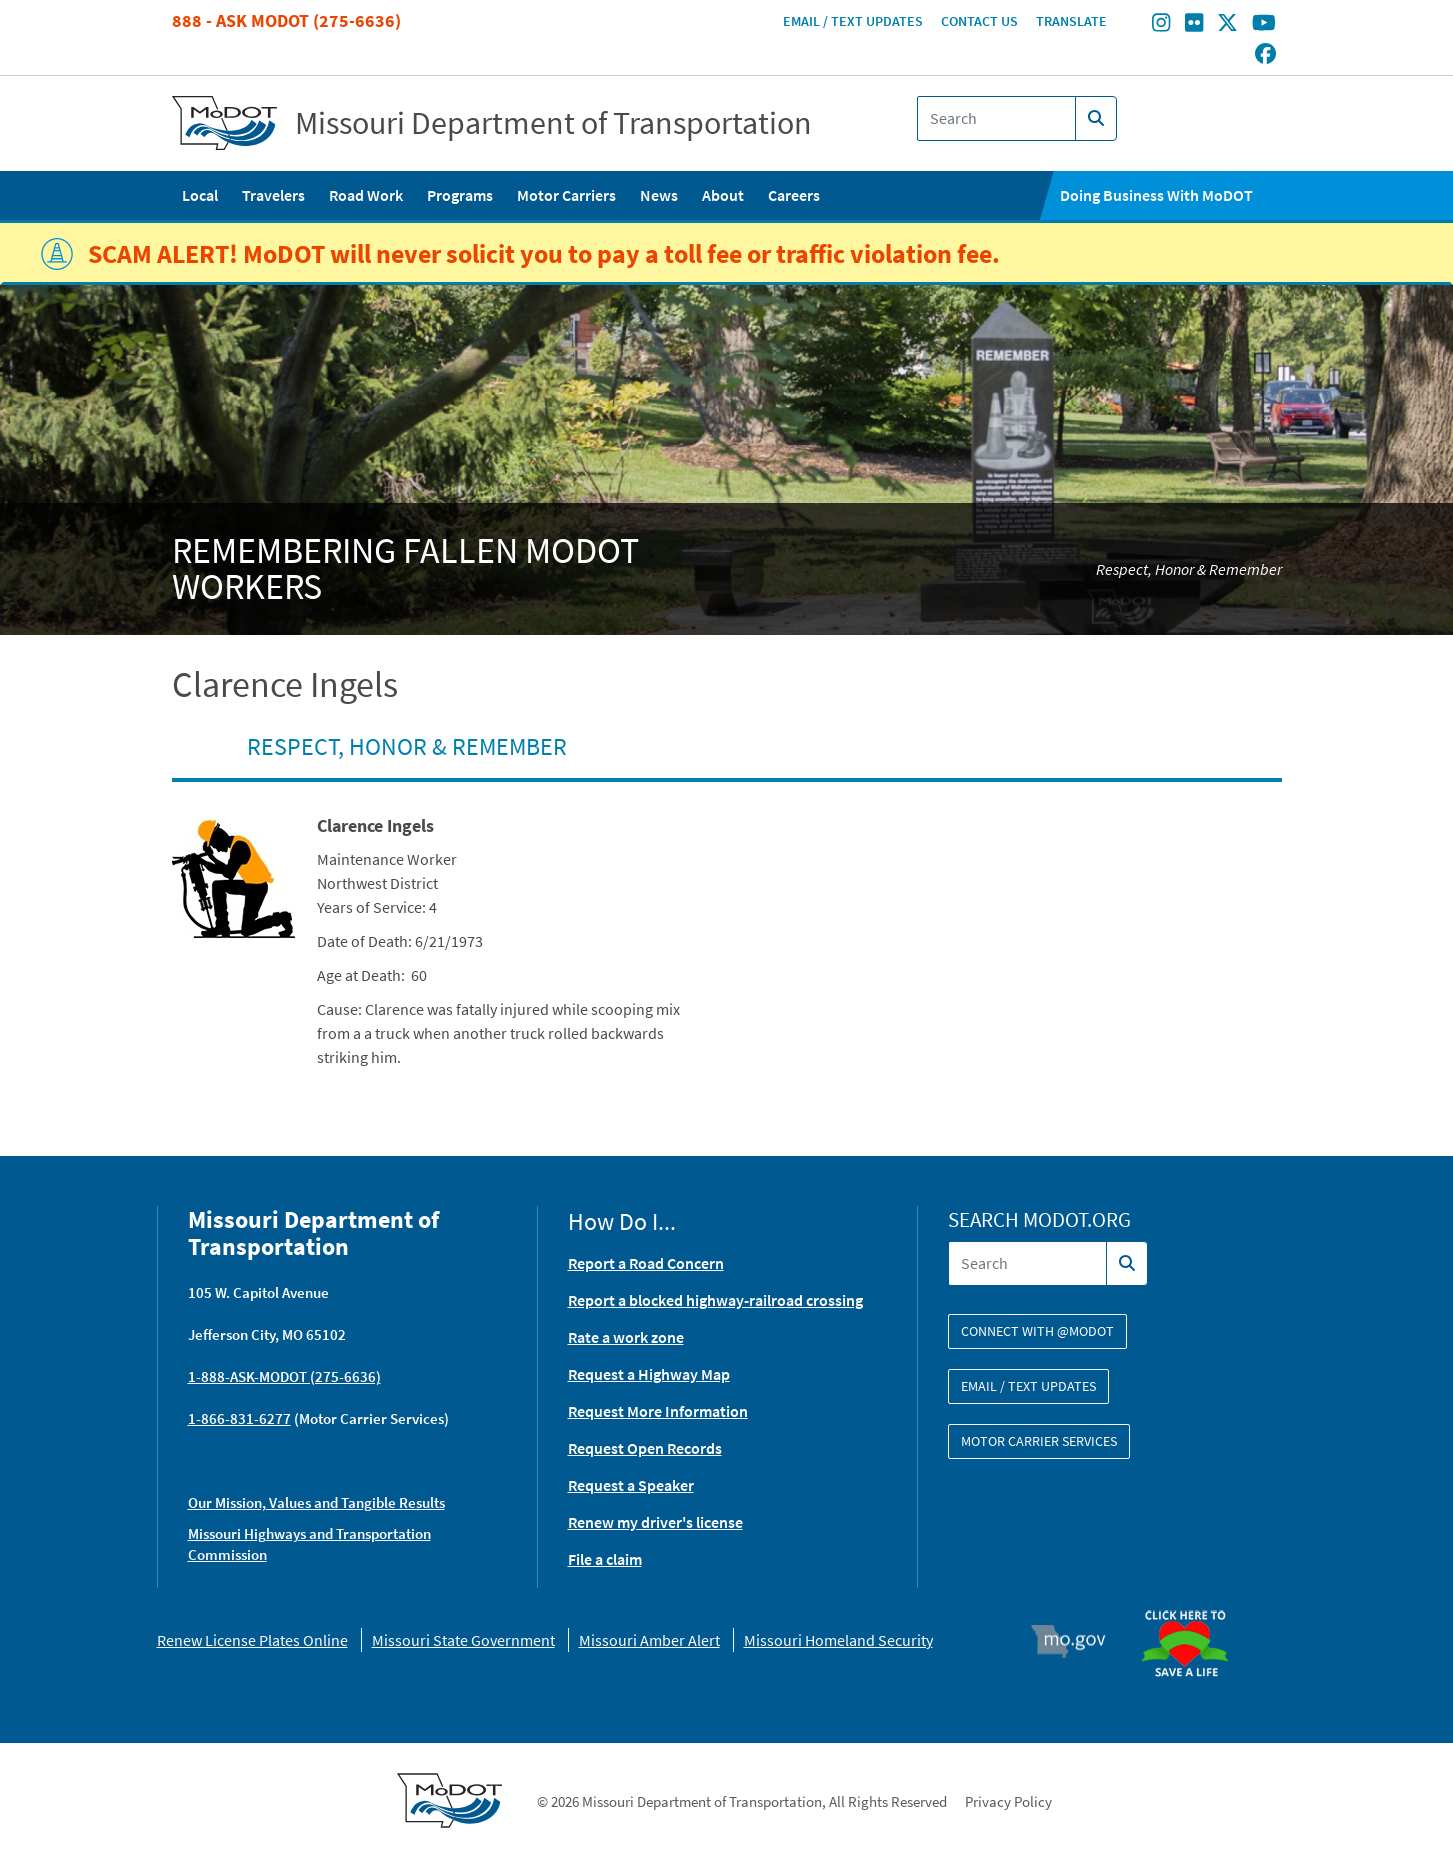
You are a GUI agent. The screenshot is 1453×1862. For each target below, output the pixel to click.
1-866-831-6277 (239, 1418)
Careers (794, 195)
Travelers (273, 195)
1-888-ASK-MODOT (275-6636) (284, 1376)
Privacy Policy (1008, 1801)
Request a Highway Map (649, 1374)
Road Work (366, 195)
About (723, 195)
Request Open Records (645, 1448)
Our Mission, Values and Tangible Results (316, 1502)
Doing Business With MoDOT (1156, 195)
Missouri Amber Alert (649, 1640)
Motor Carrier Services (1039, 1441)
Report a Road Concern (646, 1263)
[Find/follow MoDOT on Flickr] (1194, 25)
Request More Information (658, 1411)
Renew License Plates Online (252, 1640)
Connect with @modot (1037, 1331)
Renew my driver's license (655, 1522)
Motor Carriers (566, 195)
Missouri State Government (463, 1640)
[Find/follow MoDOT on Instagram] (1161, 25)
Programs (460, 195)
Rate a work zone (626, 1337)
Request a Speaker (631, 1485)
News (659, 195)
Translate (1071, 21)
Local (200, 195)
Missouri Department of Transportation (553, 123)
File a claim (605, 1559)
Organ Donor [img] (1193, 1601)
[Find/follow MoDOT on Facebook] (1265, 55)
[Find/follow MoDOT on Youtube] (1264, 25)
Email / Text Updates (853, 21)
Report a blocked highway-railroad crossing (715, 1300)
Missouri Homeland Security (838, 1640)
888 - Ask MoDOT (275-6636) (286, 20)
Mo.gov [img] (1076, 1641)
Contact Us (979, 21)
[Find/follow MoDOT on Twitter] (1227, 25)
